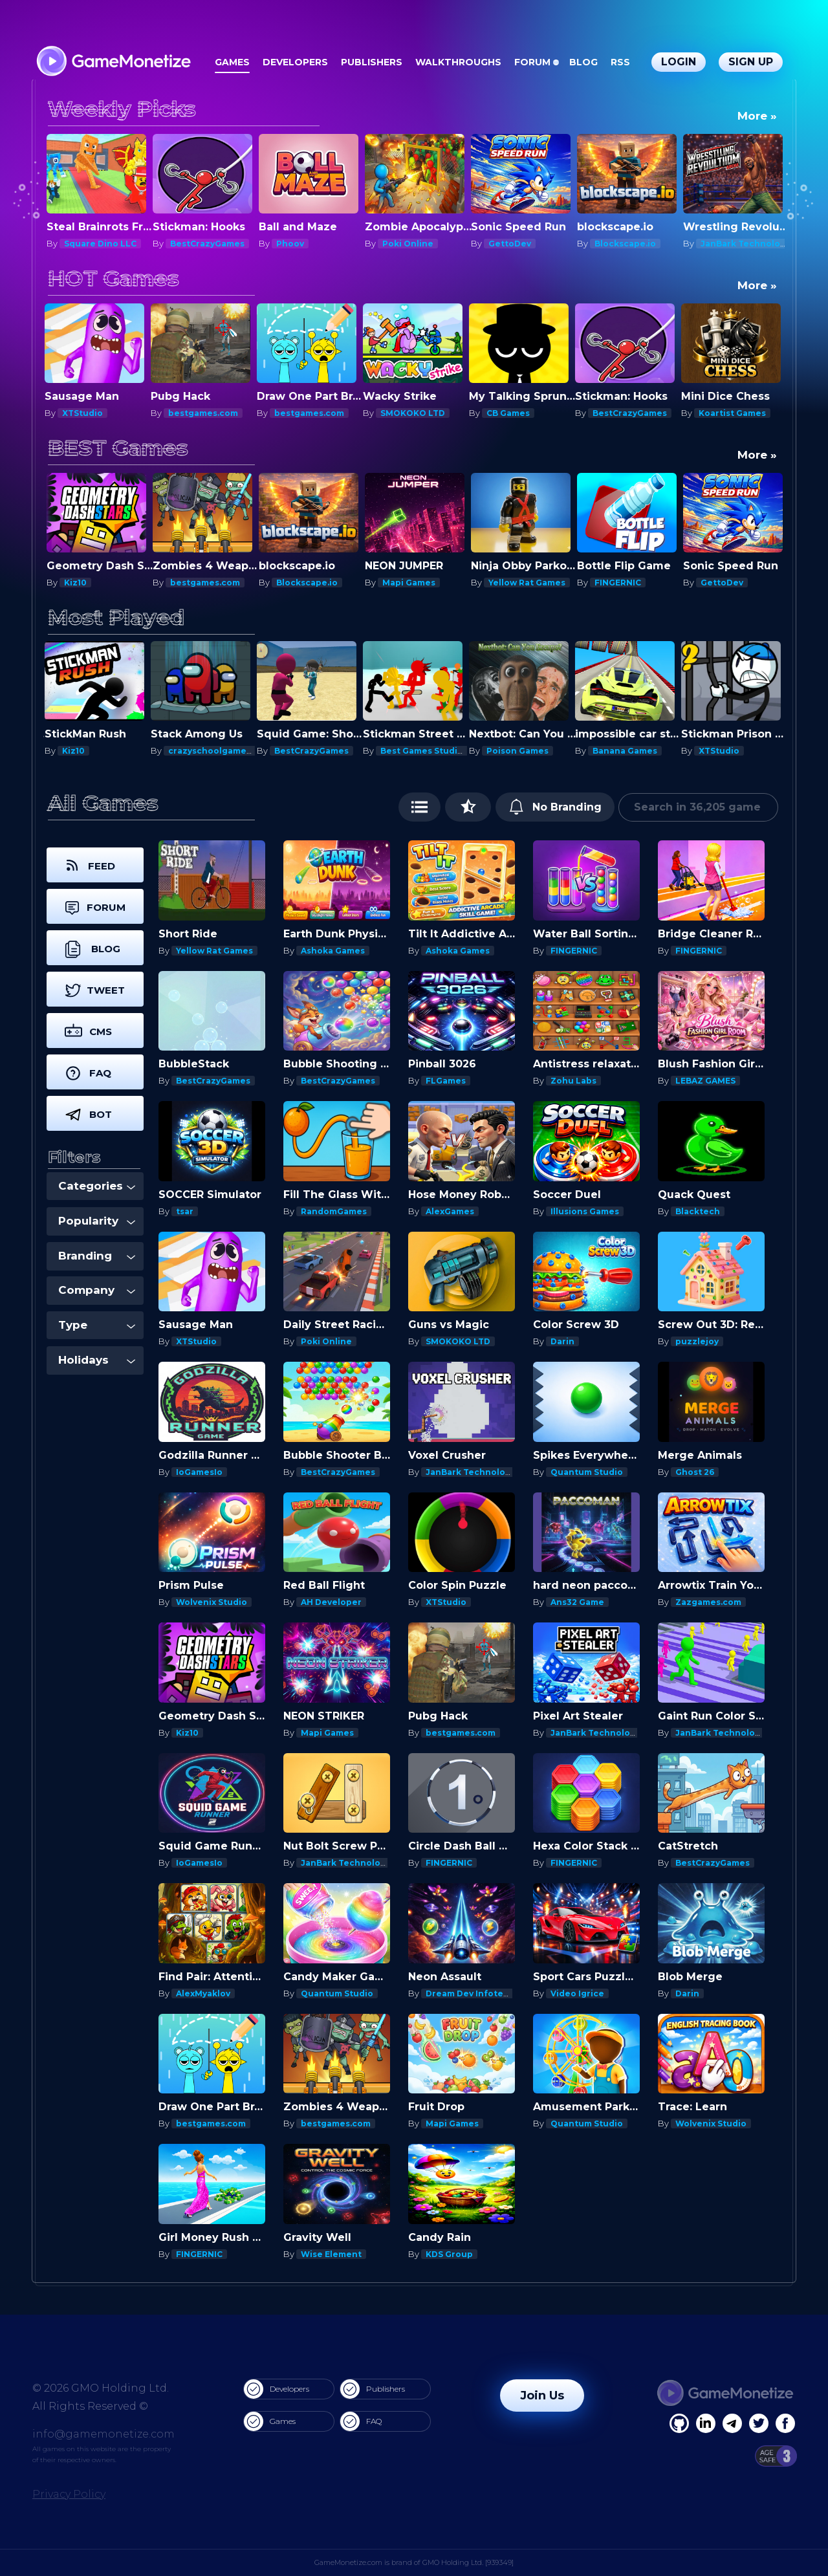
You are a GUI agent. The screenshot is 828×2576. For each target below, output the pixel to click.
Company (96, 1289)
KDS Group (449, 2254)
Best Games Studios (426, 751)
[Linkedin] (732, 2423)
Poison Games (519, 751)
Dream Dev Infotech (470, 1993)
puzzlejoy (697, 1341)
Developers (295, 62)
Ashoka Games (333, 950)
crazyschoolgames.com (222, 751)
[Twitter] (758, 2423)
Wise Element (331, 2254)
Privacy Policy (68, 2494)
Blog (583, 62)
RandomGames (334, 1211)
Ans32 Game (577, 1602)
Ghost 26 (694, 1472)
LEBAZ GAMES (705, 1081)
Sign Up (750, 62)
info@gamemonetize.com (103, 2434)
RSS (620, 62)
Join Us (542, 2395)
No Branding (555, 806)
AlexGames (450, 1211)
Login (678, 62)
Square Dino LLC (206, 243)
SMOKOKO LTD (414, 413)
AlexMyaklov (203, 1993)
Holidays (96, 1359)
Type (96, 1324)
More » (757, 115)
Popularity (96, 1220)
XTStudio (84, 413)
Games (232, 62)
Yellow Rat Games (526, 582)
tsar (184, 1211)
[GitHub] (785, 2423)
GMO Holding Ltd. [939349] (468, 2562)
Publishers (371, 62)
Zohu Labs (573, 1081)
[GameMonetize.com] (112, 62)
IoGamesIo (199, 1472)
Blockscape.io (731, 243)
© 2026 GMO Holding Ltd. (100, 2388)
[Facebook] (679, 2423)
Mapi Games (408, 582)
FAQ (361, 2421)
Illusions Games (584, 1211)
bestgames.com (205, 413)
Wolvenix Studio (211, 1602)
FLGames (446, 1081)
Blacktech (697, 1211)
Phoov (396, 243)
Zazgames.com (708, 1602)
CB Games (510, 413)
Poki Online (513, 243)
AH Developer (331, 1602)
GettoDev (615, 243)
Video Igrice (577, 1993)
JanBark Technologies (475, 1472)
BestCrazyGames (313, 243)
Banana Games (626, 751)
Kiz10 (75, 582)
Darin (76, 243)
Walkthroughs (458, 62)
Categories (96, 1185)
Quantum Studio (586, 1472)
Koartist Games (734, 413)
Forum (532, 62)
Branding (96, 1255)
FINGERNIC (617, 582)
